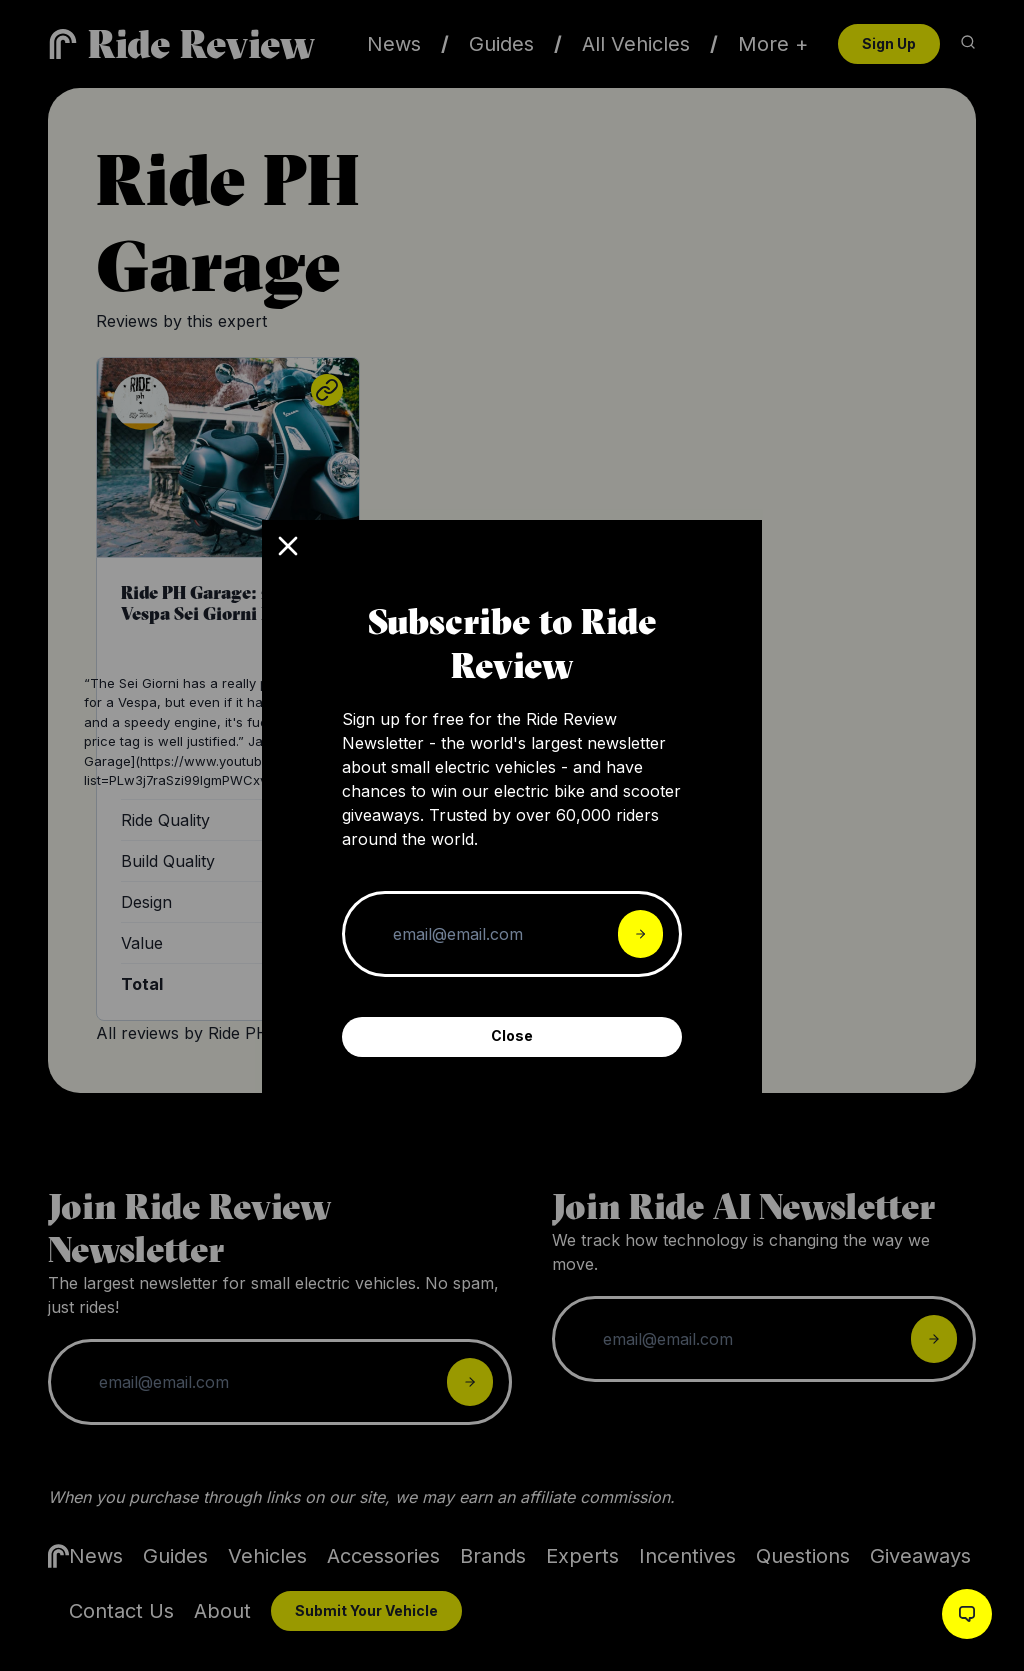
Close (512, 1035)
